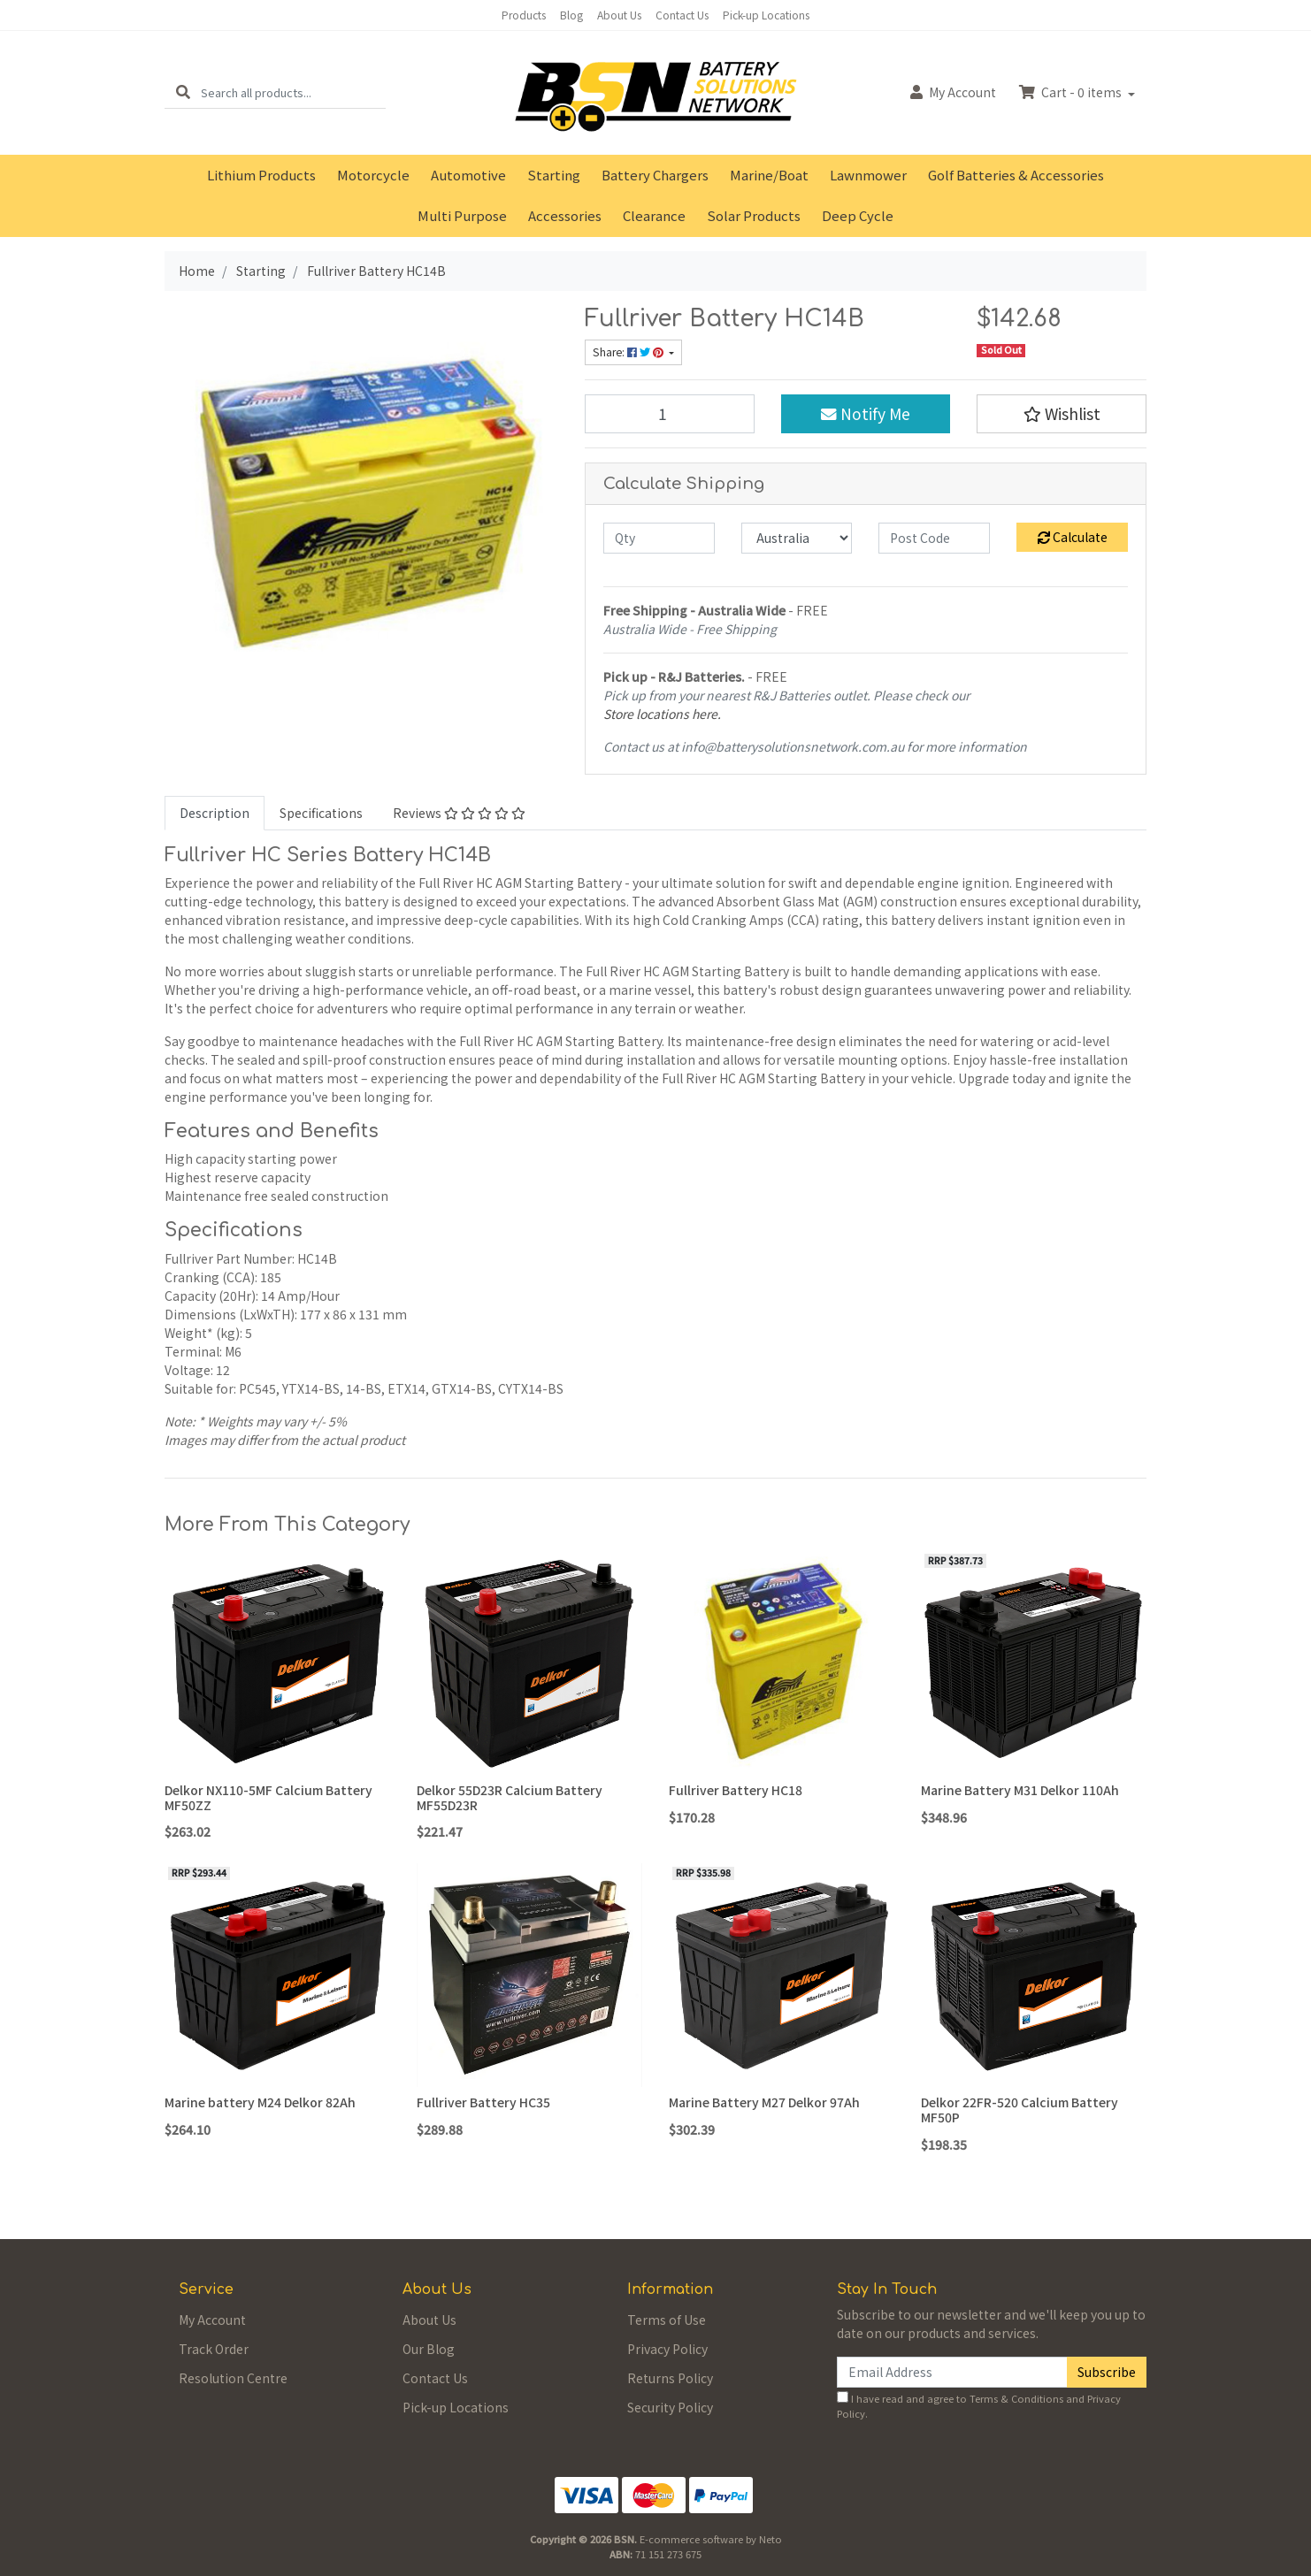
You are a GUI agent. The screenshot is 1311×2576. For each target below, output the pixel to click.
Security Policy (670, 2407)
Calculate (1073, 537)
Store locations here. (662, 713)
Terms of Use (666, 2319)
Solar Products (754, 215)
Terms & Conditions (1016, 2398)
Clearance (654, 215)
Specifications (321, 813)
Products (524, 14)
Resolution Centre (233, 2378)
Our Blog (428, 2349)
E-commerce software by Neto (711, 2539)
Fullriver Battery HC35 (483, 2102)
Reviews (459, 813)
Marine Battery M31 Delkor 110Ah (1020, 1790)
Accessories (565, 215)
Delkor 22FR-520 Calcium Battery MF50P (1019, 2109)
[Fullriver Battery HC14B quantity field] (670, 413)
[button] (1061, 413)
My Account (212, 2319)
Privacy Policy (667, 2349)
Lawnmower (868, 174)
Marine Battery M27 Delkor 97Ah (764, 2102)
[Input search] (293, 92)
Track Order (214, 2349)
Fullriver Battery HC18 (735, 1790)
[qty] (659, 538)
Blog (571, 14)
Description (214, 813)
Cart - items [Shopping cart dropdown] (1071, 92)
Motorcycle (373, 174)
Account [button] (953, 92)
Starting (553, 174)
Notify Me (865, 413)
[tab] (214, 813)
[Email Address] (952, 2372)
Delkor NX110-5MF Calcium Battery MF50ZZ (268, 1797)
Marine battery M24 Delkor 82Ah (260, 2102)
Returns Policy (670, 2378)
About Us (619, 14)
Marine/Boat (769, 174)
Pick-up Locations (766, 14)
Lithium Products (261, 174)
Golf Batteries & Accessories (1016, 174)
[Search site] (183, 92)
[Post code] (934, 538)
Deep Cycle (857, 215)
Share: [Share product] (629, 352)
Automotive (468, 174)
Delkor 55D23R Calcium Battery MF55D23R (509, 1797)
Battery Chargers (655, 174)
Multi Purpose (462, 215)
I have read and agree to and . (979, 2405)
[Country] (797, 538)
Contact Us (682, 14)
